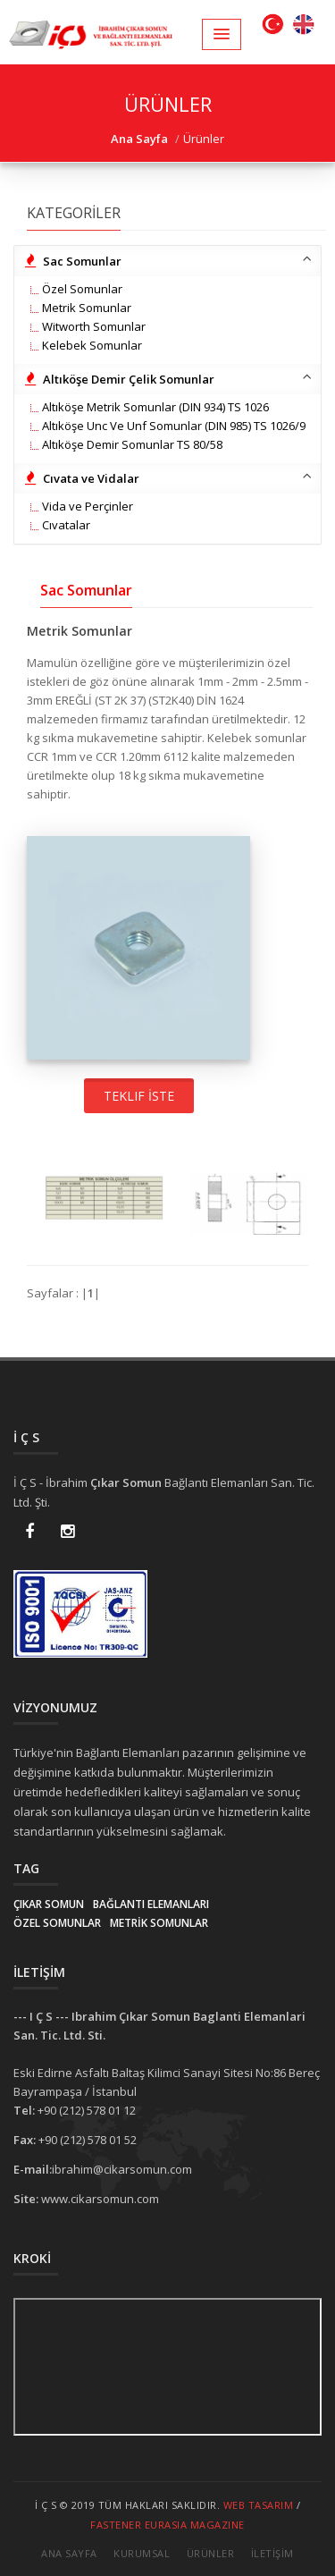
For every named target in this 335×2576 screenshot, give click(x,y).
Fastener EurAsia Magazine (167, 2524)
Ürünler (211, 2553)
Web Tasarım (258, 2505)
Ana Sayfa (69, 2553)
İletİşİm (272, 2553)
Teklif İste (139, 1095)
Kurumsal (141, 2553)
